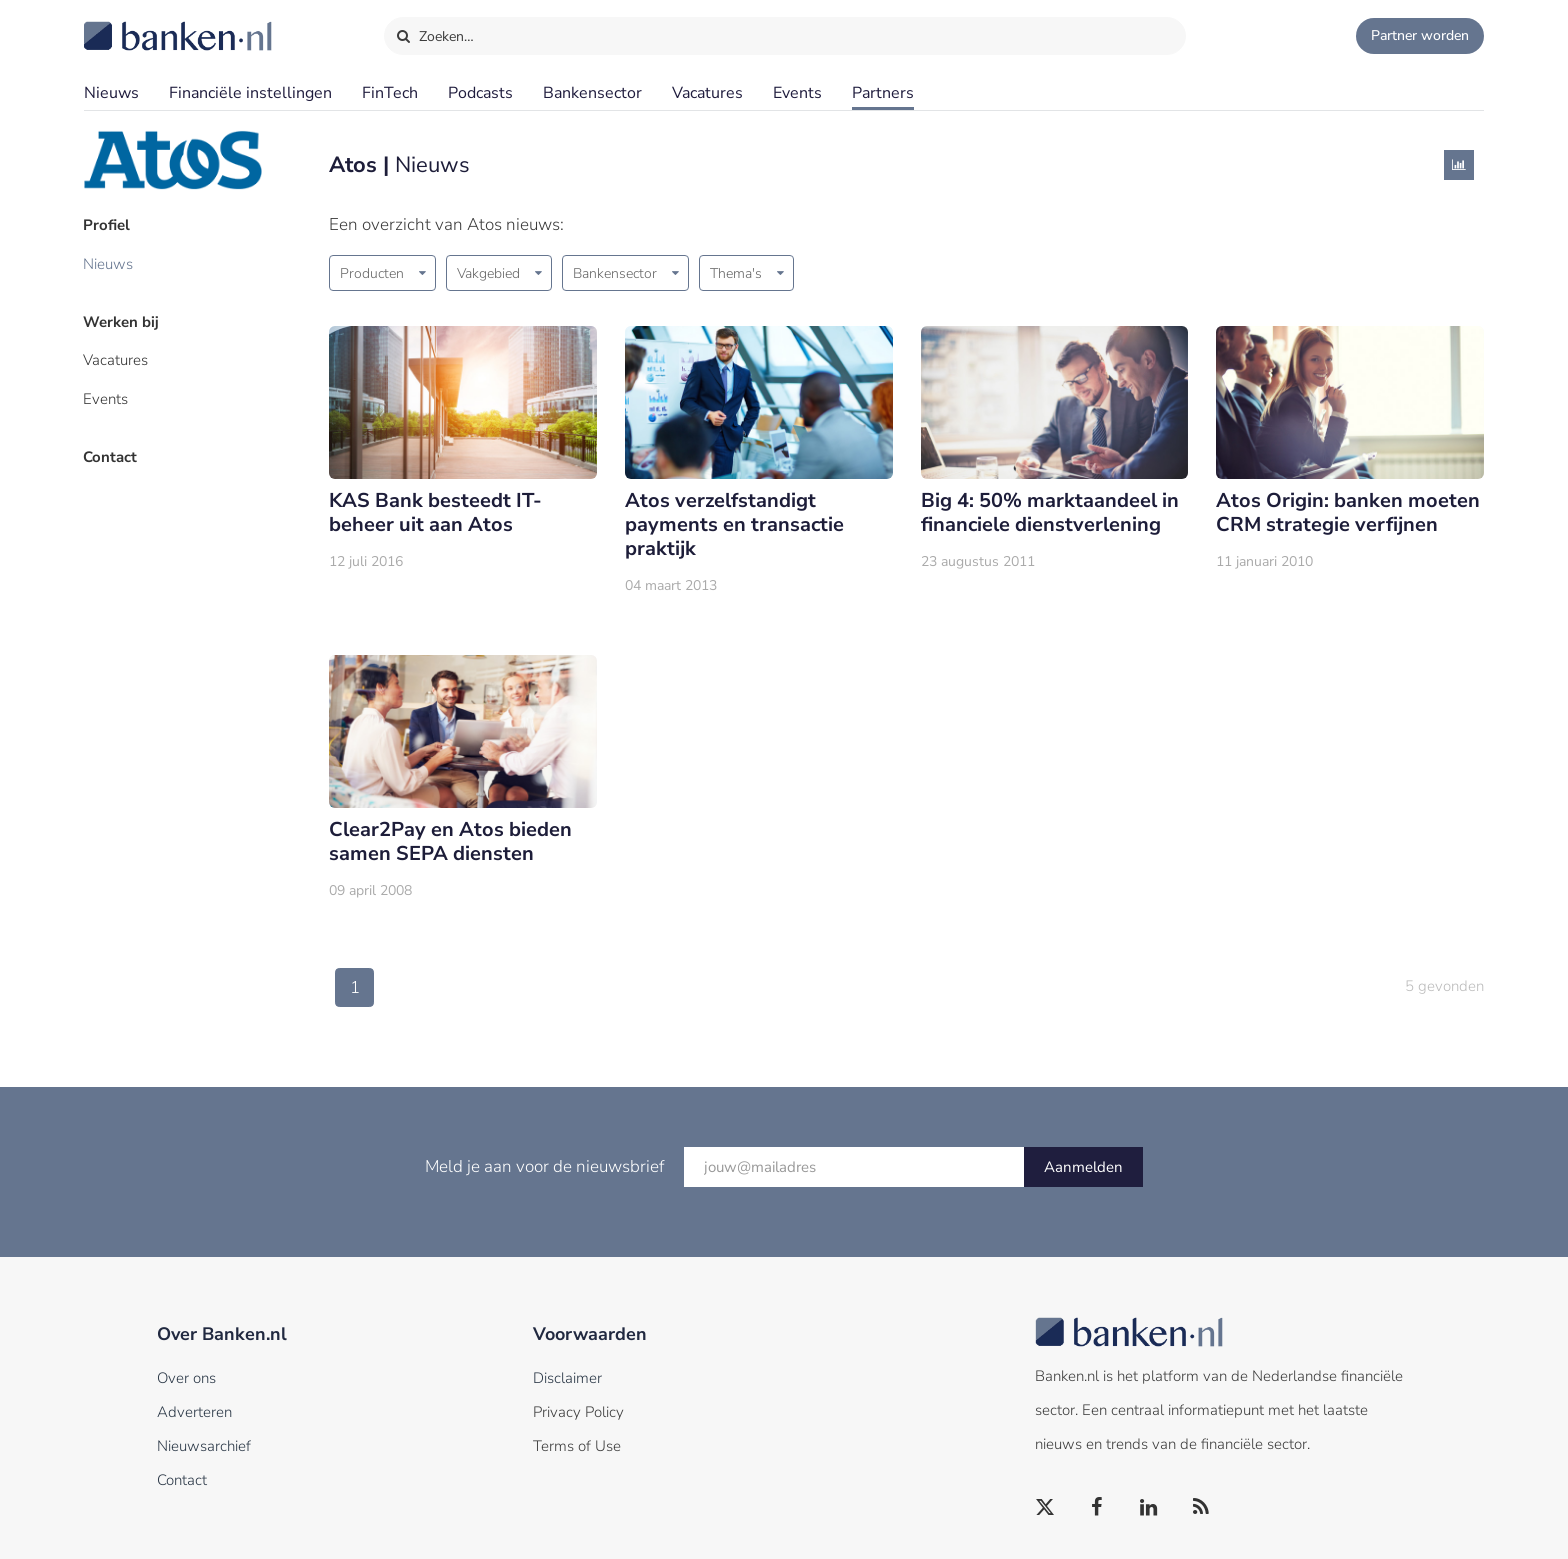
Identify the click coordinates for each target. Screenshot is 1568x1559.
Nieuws (111, 93)
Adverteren (194, 1412)
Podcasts (480, 93)
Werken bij (122, 321)
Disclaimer (567, 1378)
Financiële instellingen (250, 93)
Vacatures (707, 93)
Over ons (186, 1378)
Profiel (107, 225)
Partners (883, 93)
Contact (111, 455)
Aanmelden (1083, 1167)
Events (797, 93)
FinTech (390, 93)
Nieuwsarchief (204, 1446)
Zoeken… (434, 32)
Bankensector (592, 93)
